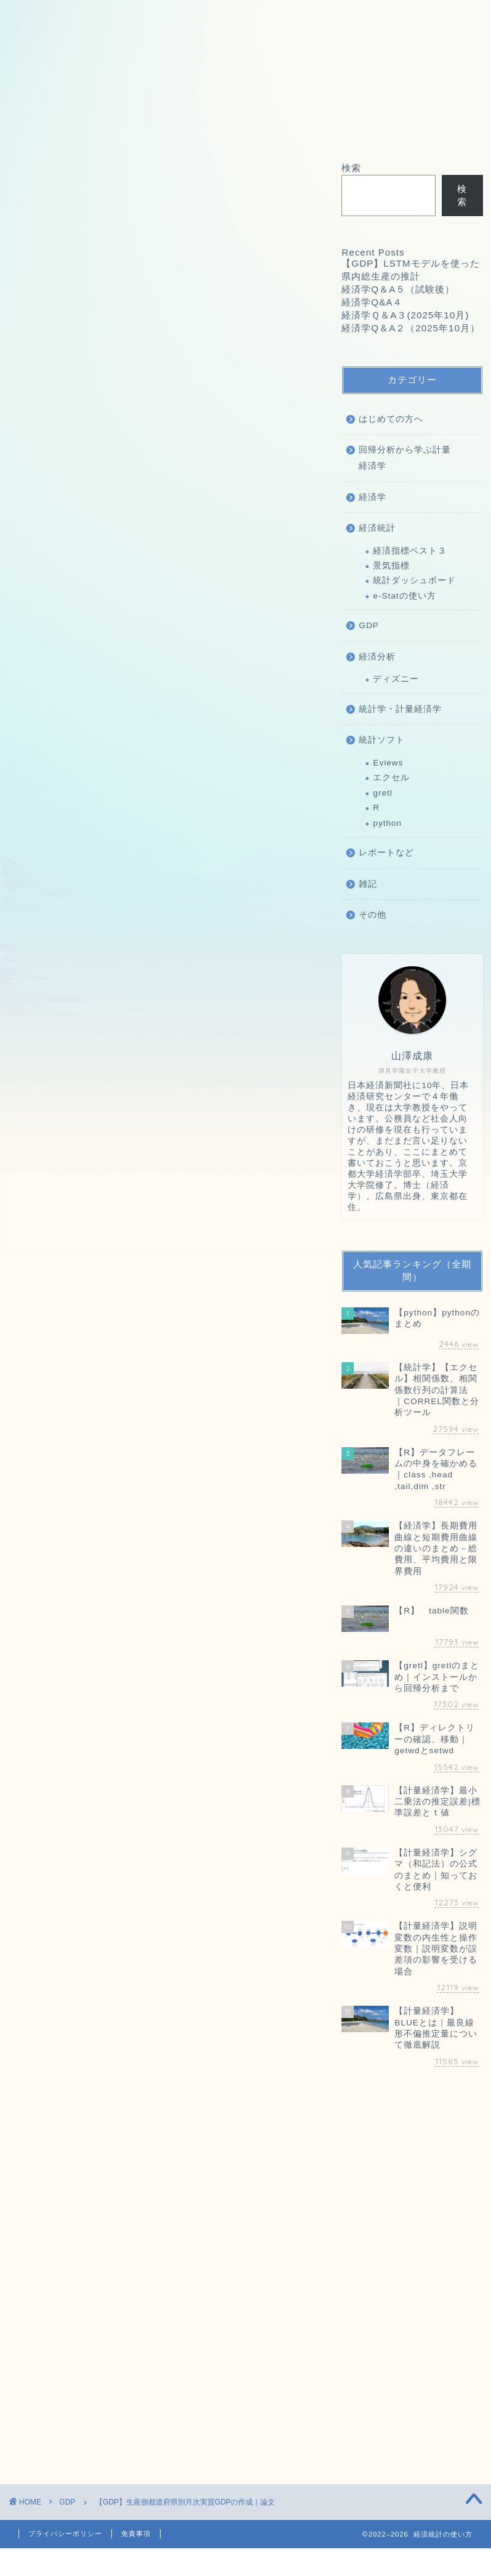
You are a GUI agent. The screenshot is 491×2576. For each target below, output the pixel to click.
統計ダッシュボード (414, 580)
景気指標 (391, 565)
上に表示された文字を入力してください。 (99, 2291)
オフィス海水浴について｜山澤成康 (246, 128)
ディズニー (396, 679)
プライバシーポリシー (65, 2533)
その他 (372, 914)
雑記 (368, 884)
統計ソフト (382, 740)
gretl (382, 792)
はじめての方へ (391, 419)
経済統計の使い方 (59, 677)
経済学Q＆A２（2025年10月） (119, 1301)
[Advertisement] (165, 1485)
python (387, 823)
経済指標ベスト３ (410, 550)
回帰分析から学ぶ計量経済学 (405, 457)
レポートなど (386, 852)
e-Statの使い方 (404, 595)
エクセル (391, 777)
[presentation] (85, 2371)
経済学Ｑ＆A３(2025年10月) (113, 1285)
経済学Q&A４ (78, 1268)
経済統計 (377, 528)
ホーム (41, 128)
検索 (28, 1328)
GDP (32, 180)
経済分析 (377, 656)
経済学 (372, 497)
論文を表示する (164, 634)
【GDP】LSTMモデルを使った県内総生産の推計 (161, 1235)
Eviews (388, 762)
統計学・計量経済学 (400, 709)
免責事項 (136, 2533)
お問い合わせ (114, 128)
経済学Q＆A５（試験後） (106, 1252)
